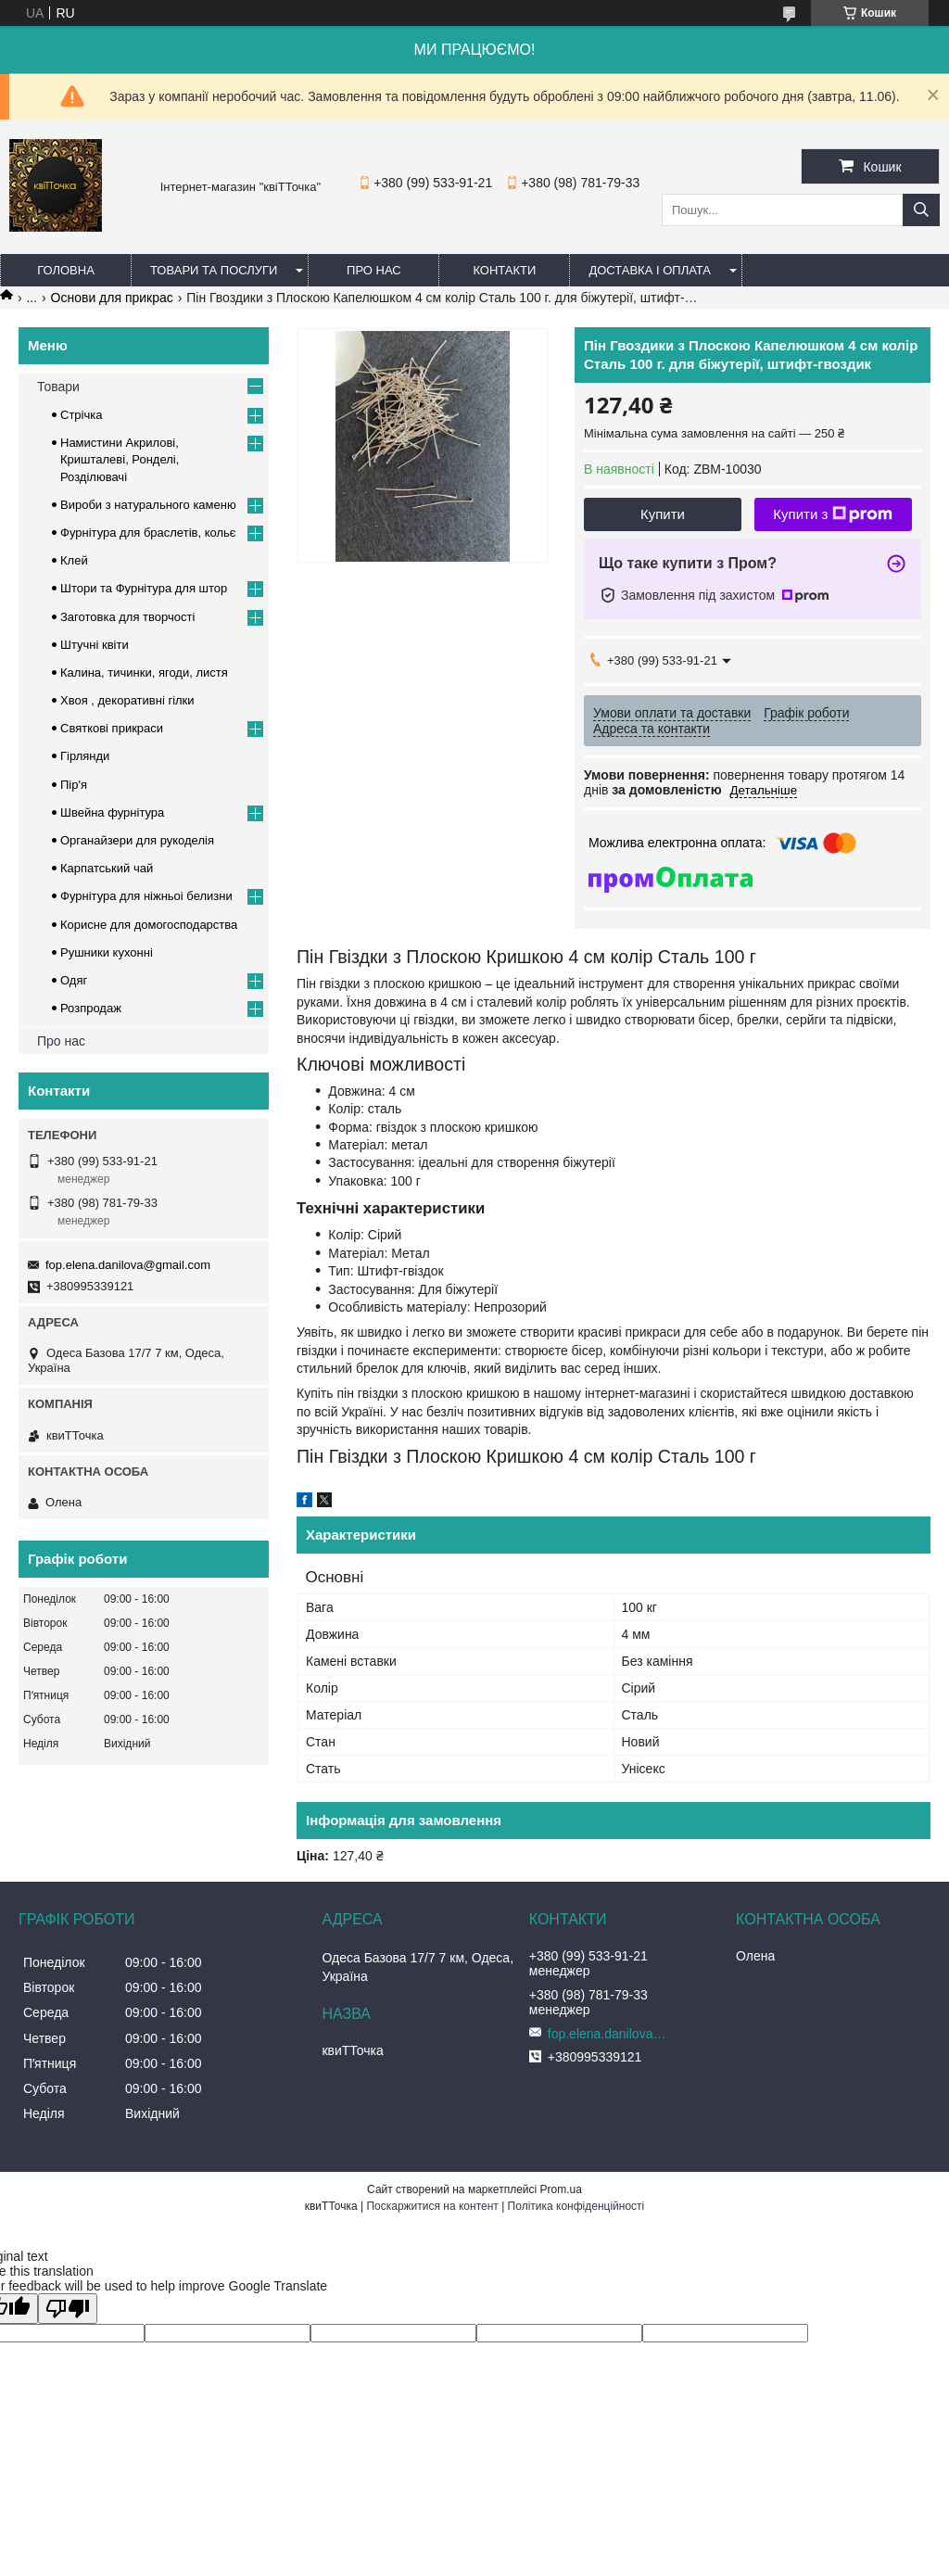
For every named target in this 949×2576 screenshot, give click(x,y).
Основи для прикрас (112, 297)
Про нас (374, 270)
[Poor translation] (67, 2308)
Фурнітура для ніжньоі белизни (146, 896)
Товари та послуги (213, 270)
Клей (74, 560)
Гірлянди (84, 756)
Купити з (832, 514)
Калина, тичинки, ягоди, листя (144, 672)
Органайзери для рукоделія (137, 840)
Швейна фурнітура (112, 812)
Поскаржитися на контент (432, 2206)
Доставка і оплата (649, 270)
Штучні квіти (94, 645)
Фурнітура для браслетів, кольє (147, 532)
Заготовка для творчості (127, 617)
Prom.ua (561, 2189)
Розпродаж (90, 1008)
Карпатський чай (106, 868)
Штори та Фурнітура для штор (143, 588)
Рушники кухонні (106, 952)
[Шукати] (921, 210)
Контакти (504, 270)
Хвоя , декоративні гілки (127, 700)
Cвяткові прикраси (111, 728)
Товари (58, 386)
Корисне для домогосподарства (148, 925)
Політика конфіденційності (576, 2206)
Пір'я (73, 785)
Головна (66, 270)
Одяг (73, 980)
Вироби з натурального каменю (148, 505)
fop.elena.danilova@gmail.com (127, 1265)
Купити (662, 514)
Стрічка (81, 415)
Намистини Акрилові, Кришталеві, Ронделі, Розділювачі (119, 459)
